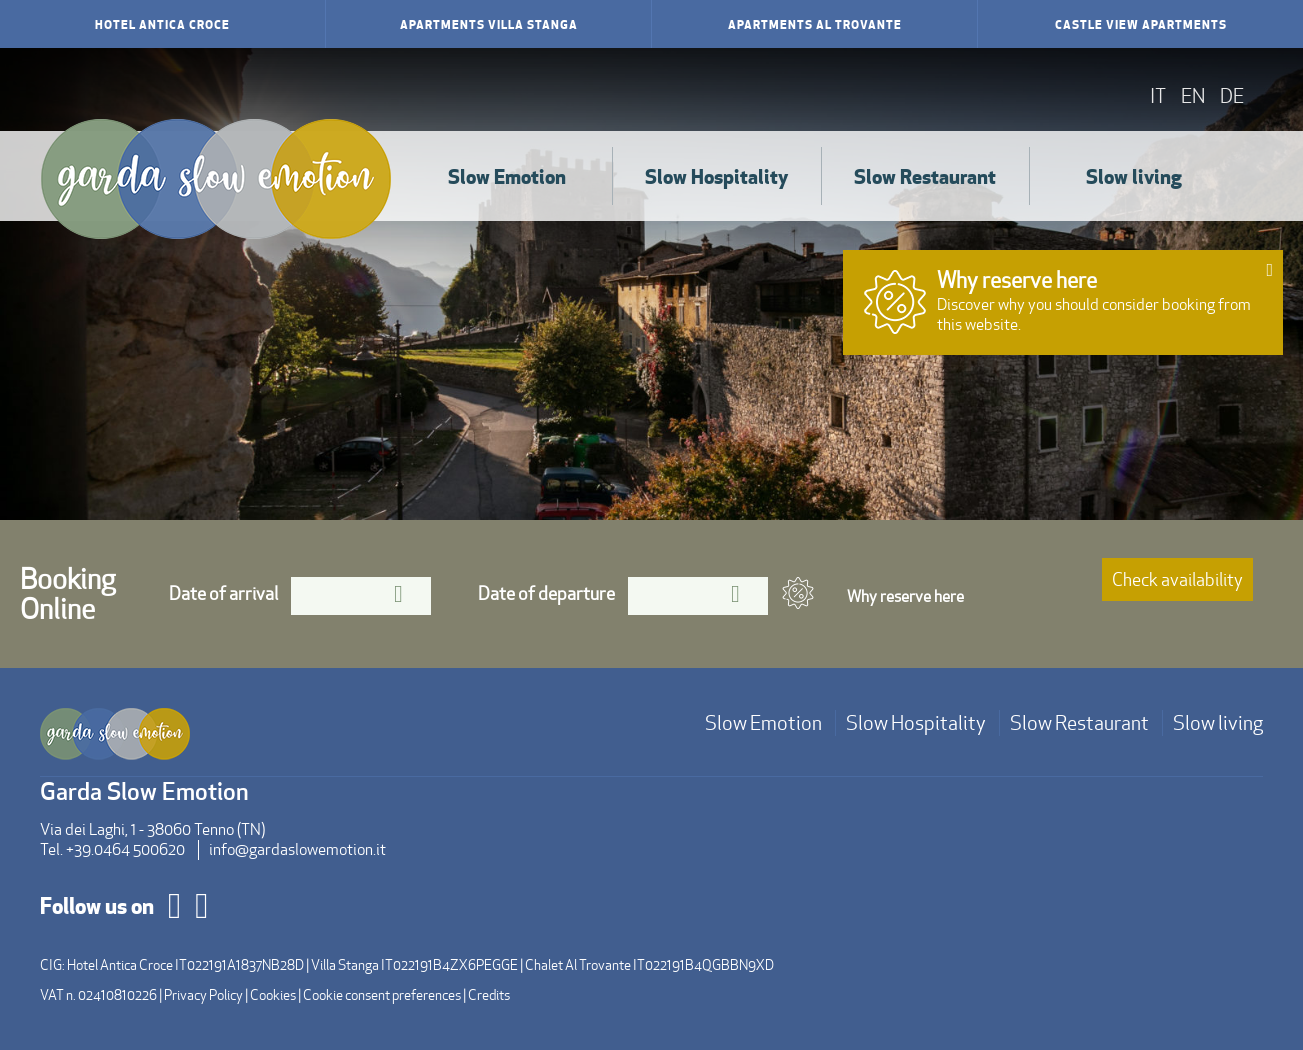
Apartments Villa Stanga (489, 24)
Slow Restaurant (925, 176)
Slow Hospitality (716, 176)
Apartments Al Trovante (815, 24)
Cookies (273, 995)
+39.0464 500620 (125, 849)
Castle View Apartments (1141, 24)
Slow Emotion (507, 176)
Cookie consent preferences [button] (382, 995)
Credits (489, 995)
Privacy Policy (203, 995)
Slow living (1134, 176)
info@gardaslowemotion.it (297, 849)
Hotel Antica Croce (162, 24)
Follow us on (97, 905)
